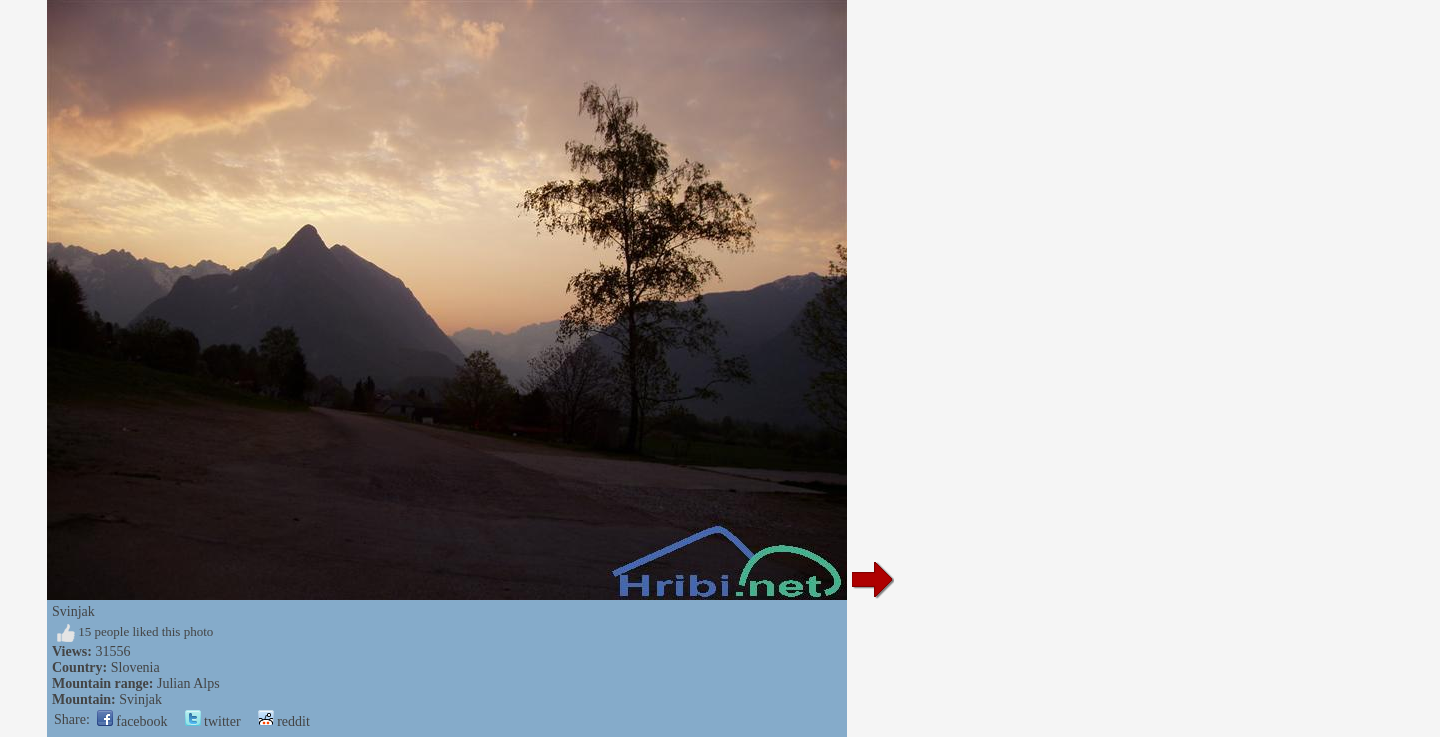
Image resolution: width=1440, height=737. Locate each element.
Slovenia (135, 667)
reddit (284, 721)
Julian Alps (188, 683)
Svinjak (140, 699)
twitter (213, 721)
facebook (132, 721)
